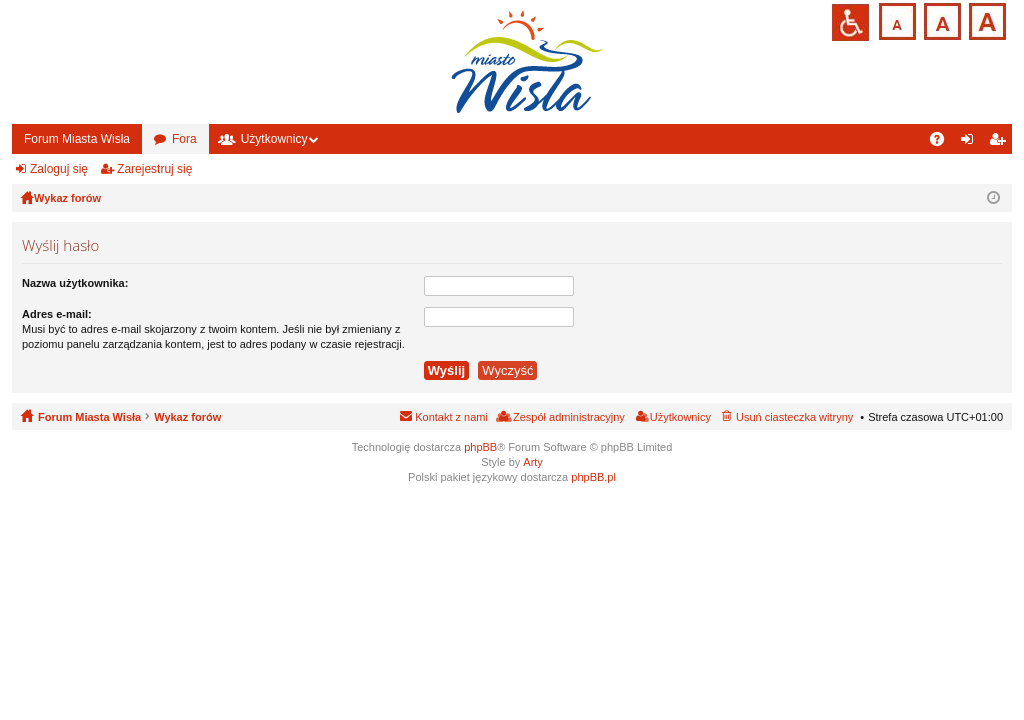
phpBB (480, 447)
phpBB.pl (593, 477)
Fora (184, 139)
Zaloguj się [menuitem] (971, 143)
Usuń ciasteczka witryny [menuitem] (794, 417)
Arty (533, 462)
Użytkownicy (274, 139)
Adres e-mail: (57, 314)
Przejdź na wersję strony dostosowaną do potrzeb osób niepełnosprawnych (850, 22)
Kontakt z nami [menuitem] (451, 417)
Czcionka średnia (940, 19)
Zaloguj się (59, 169)
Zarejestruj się (154, 169)
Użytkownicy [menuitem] (680, 417)
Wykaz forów (187, 417)
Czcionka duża (985, 19)
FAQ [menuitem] (943, 143)
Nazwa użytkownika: (75, 283)
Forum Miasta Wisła (77, 139)
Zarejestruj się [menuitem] (1001, 143)
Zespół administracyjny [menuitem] (569, 417)
